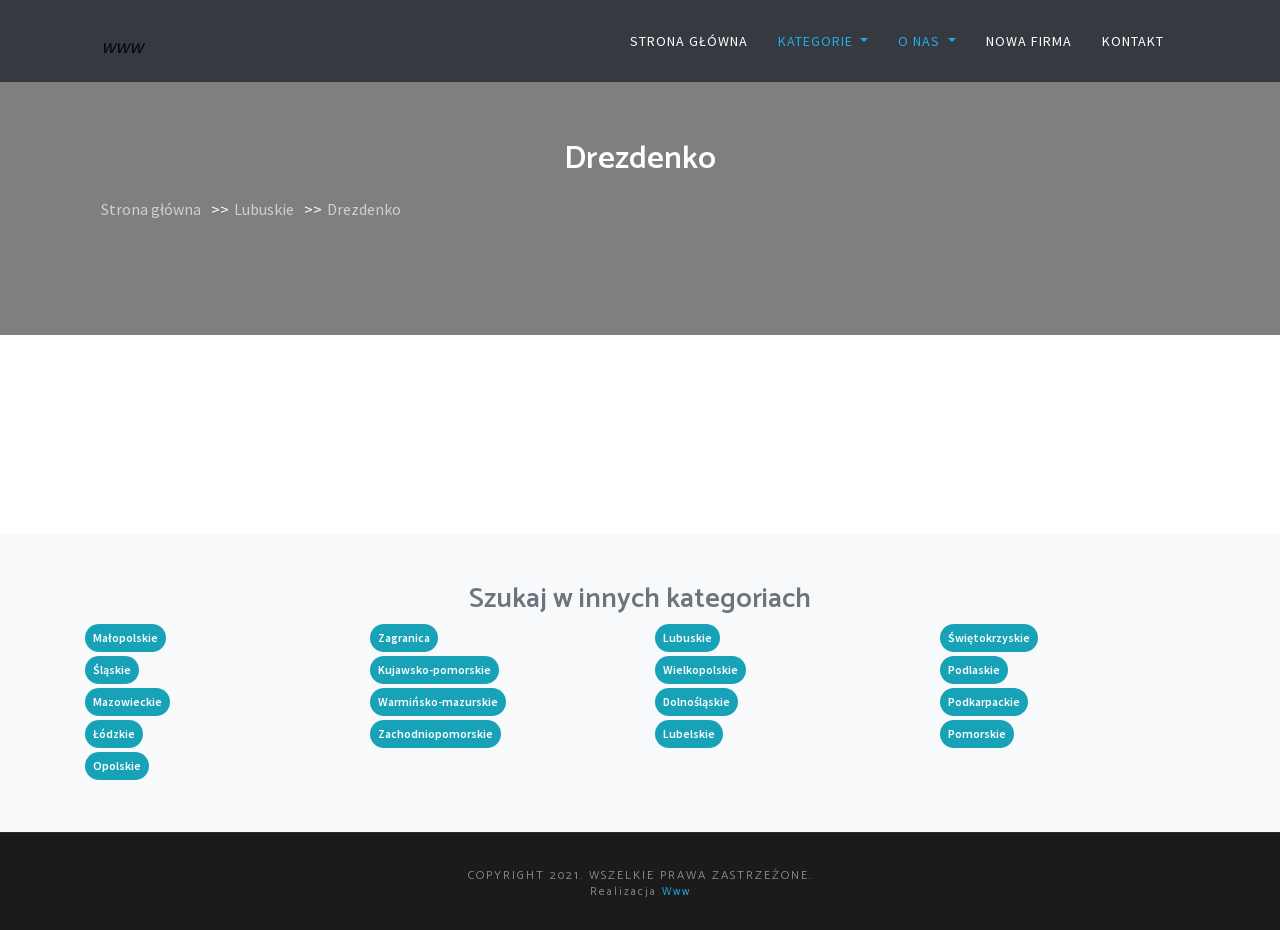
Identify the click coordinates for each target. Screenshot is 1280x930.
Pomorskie (977, 733)
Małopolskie (125, 637)
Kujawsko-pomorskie (434, 669)
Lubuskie (264, 209)
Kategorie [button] (817, 41)
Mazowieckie (127, 701)
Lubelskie (689, 733)
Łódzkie (114, 733)
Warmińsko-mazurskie (438, 701)
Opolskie (117, 765)
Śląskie (112, 669)
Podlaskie (974, 669)
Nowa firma (1029, 41)
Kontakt (1133, 41)
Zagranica (404, 637)
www (676, 892)
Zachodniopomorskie (435, 733)
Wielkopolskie (700, 669)
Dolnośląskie (696, 701)
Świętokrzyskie (989, 637)
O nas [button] (921, 41)
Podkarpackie (984, 701)
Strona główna (689, 41)
